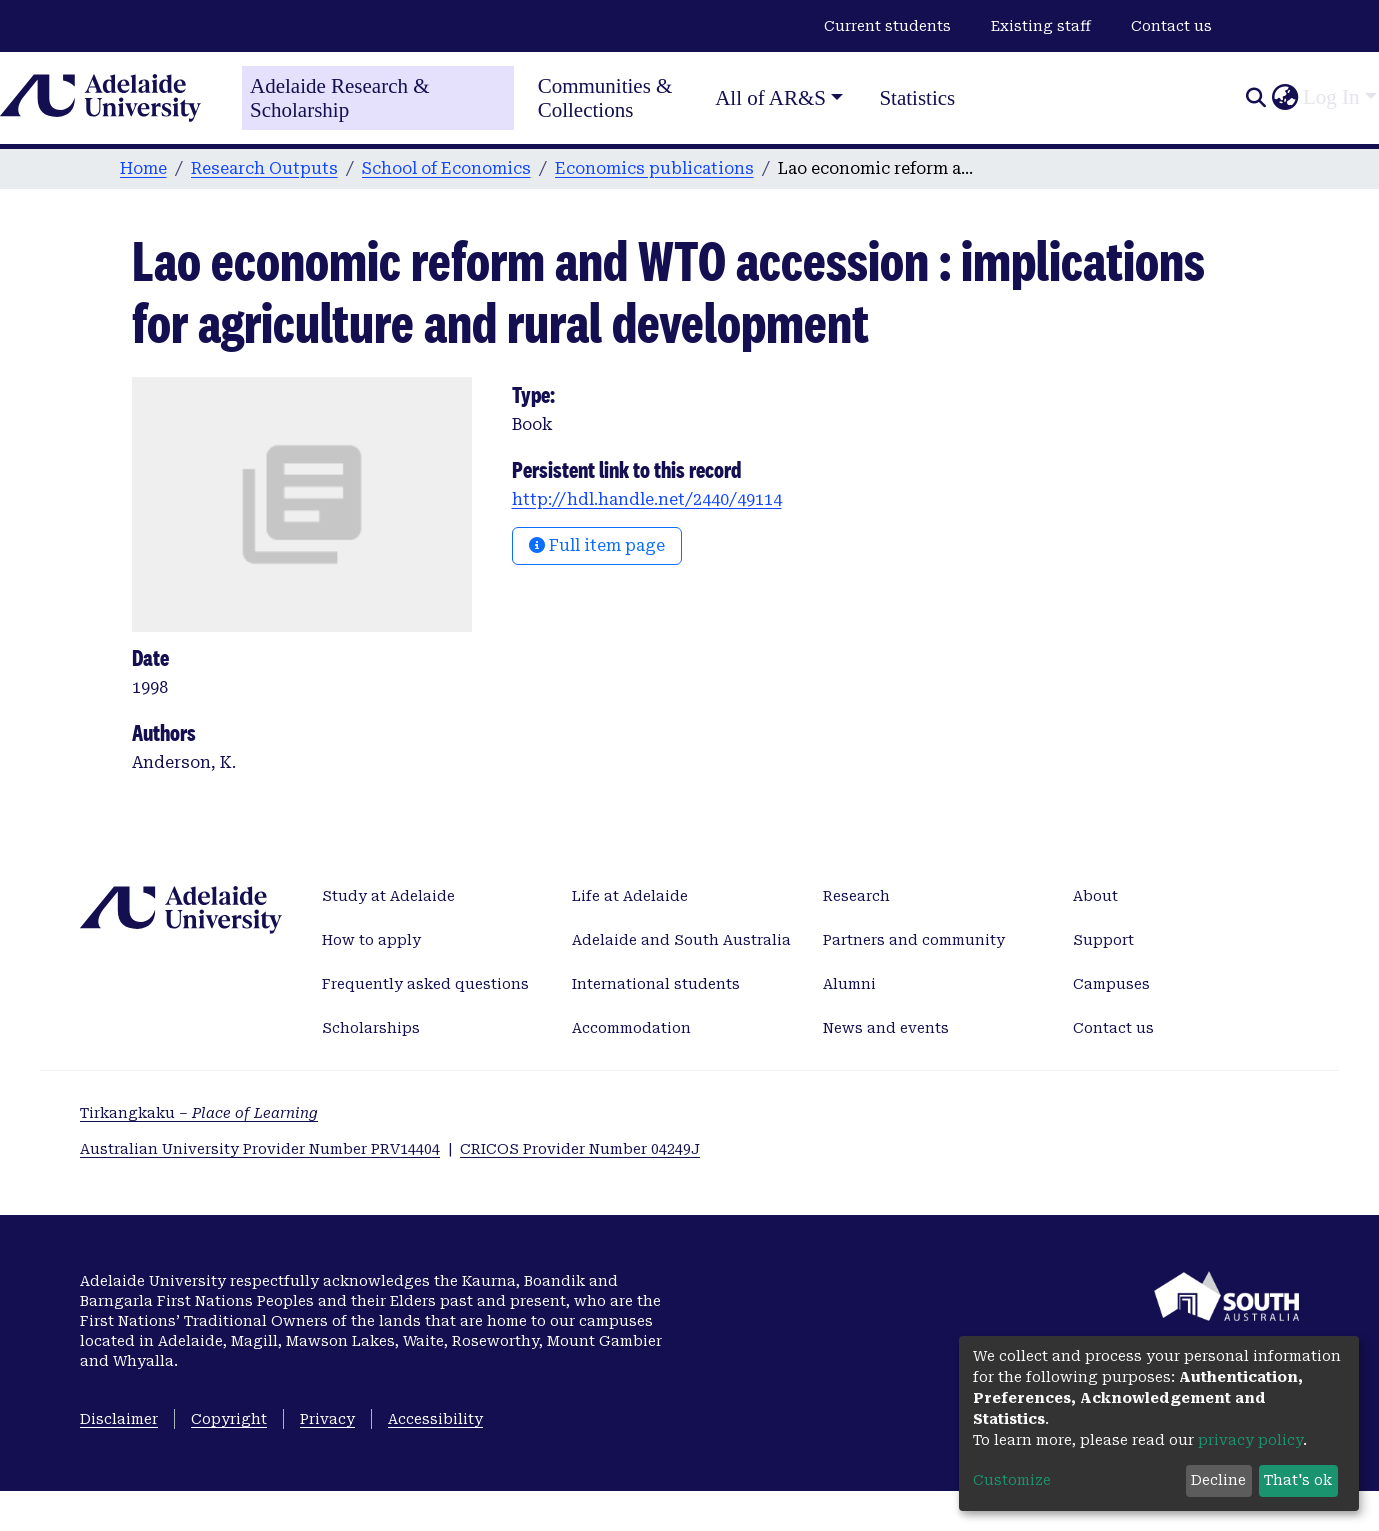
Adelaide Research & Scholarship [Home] (340, 98)
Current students (887, 26)
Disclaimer (119, 1419)
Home (143, 168)
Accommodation (631, 1028)
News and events (886, 1028)
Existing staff (1041, 26)
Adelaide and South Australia (681, 940)
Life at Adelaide (630, 896)
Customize (1012, 1480)
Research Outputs (264, 168)
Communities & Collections (605, 98)
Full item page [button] (597, 545)
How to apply (371, 940)
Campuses (1111, 984)
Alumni (849, 984)
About (1095, 896)
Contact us (1171, 26)
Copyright (229, 1419)
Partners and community (914, 940)
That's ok (1298, 1480)
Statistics (917, 98)
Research (856, 896)
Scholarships (371, 1028)
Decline (1218, 1480)
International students (656, 984)
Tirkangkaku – (199, 1113)
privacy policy (1250, 1440)
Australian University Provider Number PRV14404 (260, 1149)
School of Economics (446, 168)
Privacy (327, 1419)
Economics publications (654, 168)
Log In (1331, 97)
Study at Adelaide (388, 896)
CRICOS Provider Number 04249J (580, 1149)
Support (1103, 940)
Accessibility (435, 1419)
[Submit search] (1255, 98)
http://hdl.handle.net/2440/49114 (647, 499)
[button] (1284, 98)
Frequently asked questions (425, 984)
